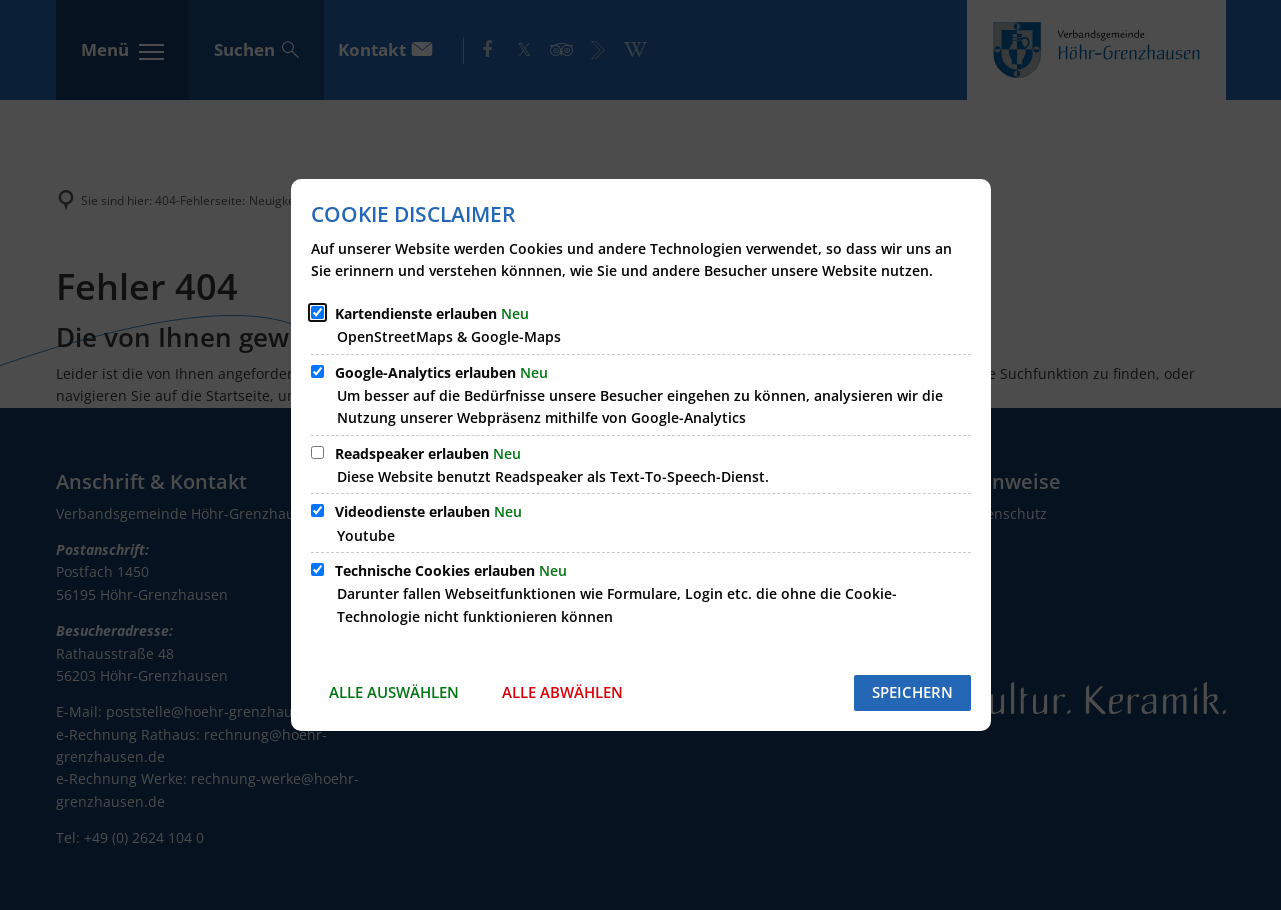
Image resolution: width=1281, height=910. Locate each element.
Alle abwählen (562, 692)
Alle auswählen (394, 692)
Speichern (912, 692)
